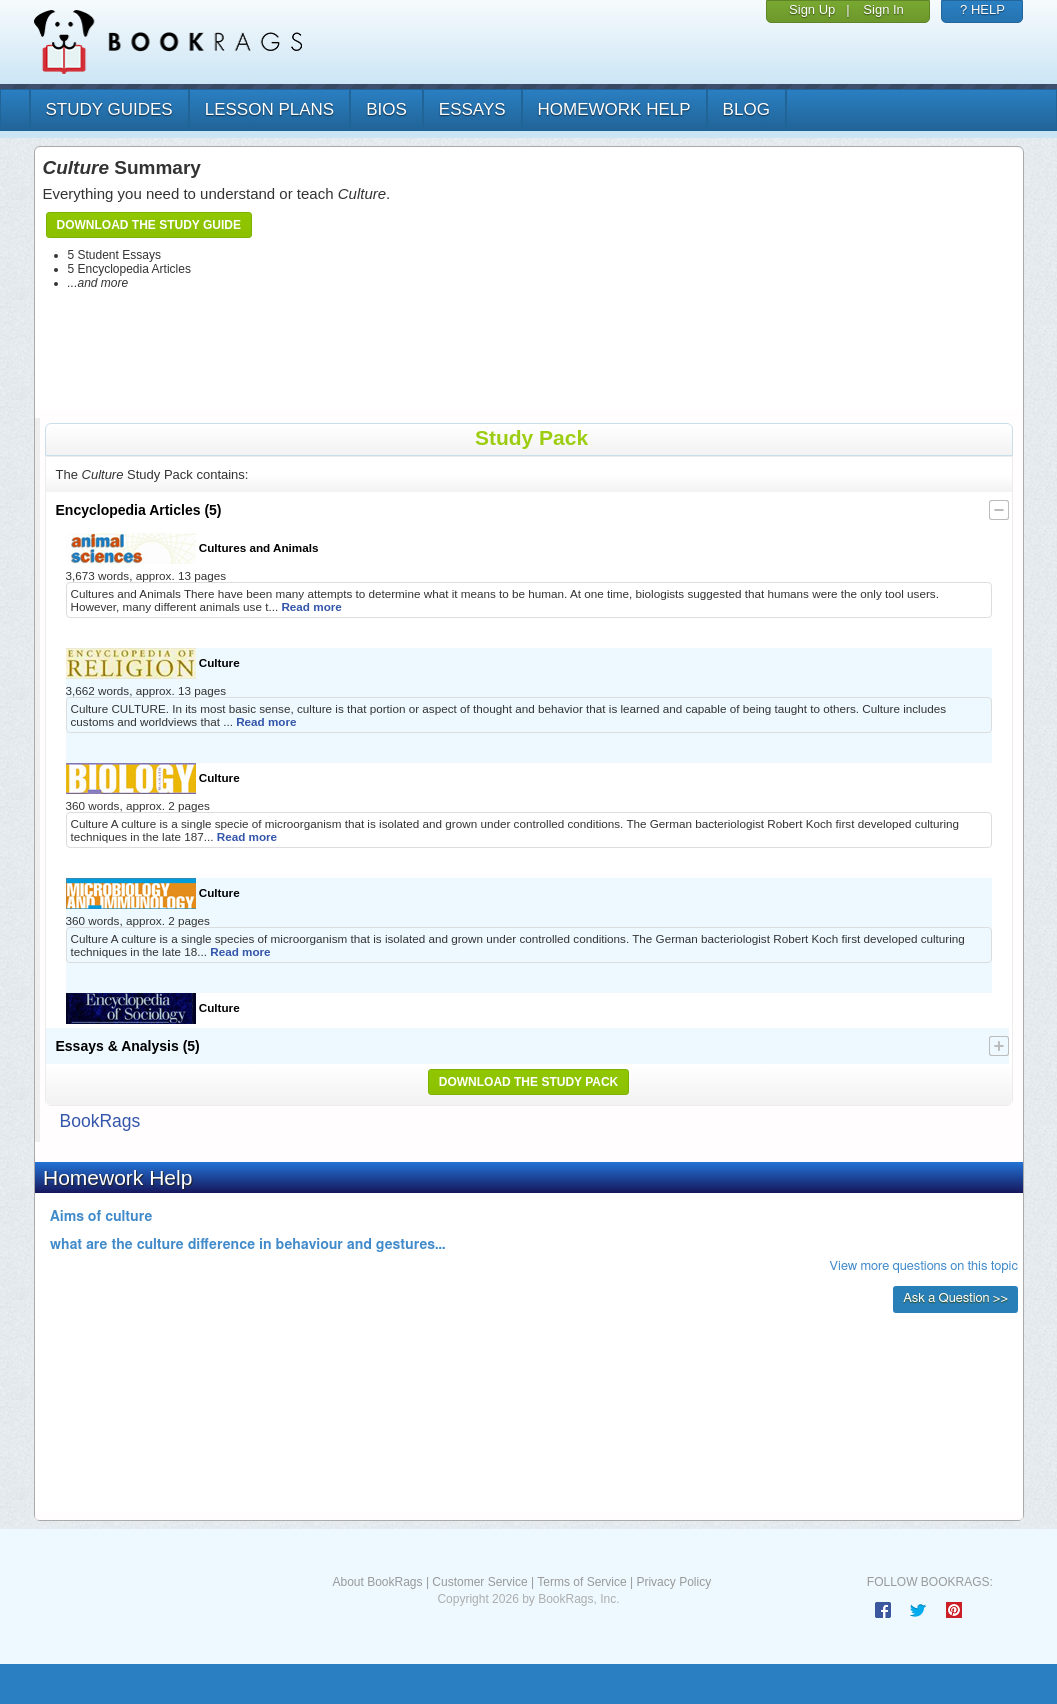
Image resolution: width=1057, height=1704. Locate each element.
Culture (153, 663)
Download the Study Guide (149, 225)
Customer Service (479, 1582)
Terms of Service (581, 1582)
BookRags (100, 1121)
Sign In (883, 9)
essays (472, 109)
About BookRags (377, 1582)
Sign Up (812, 9)
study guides (109, 109)
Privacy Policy (673, 1582)
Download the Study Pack (529, 1082)
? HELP (982, 9)
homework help (614, 109)
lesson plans (269, 109)
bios (386, 109)
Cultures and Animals (192, 548)
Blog (746, 109)
